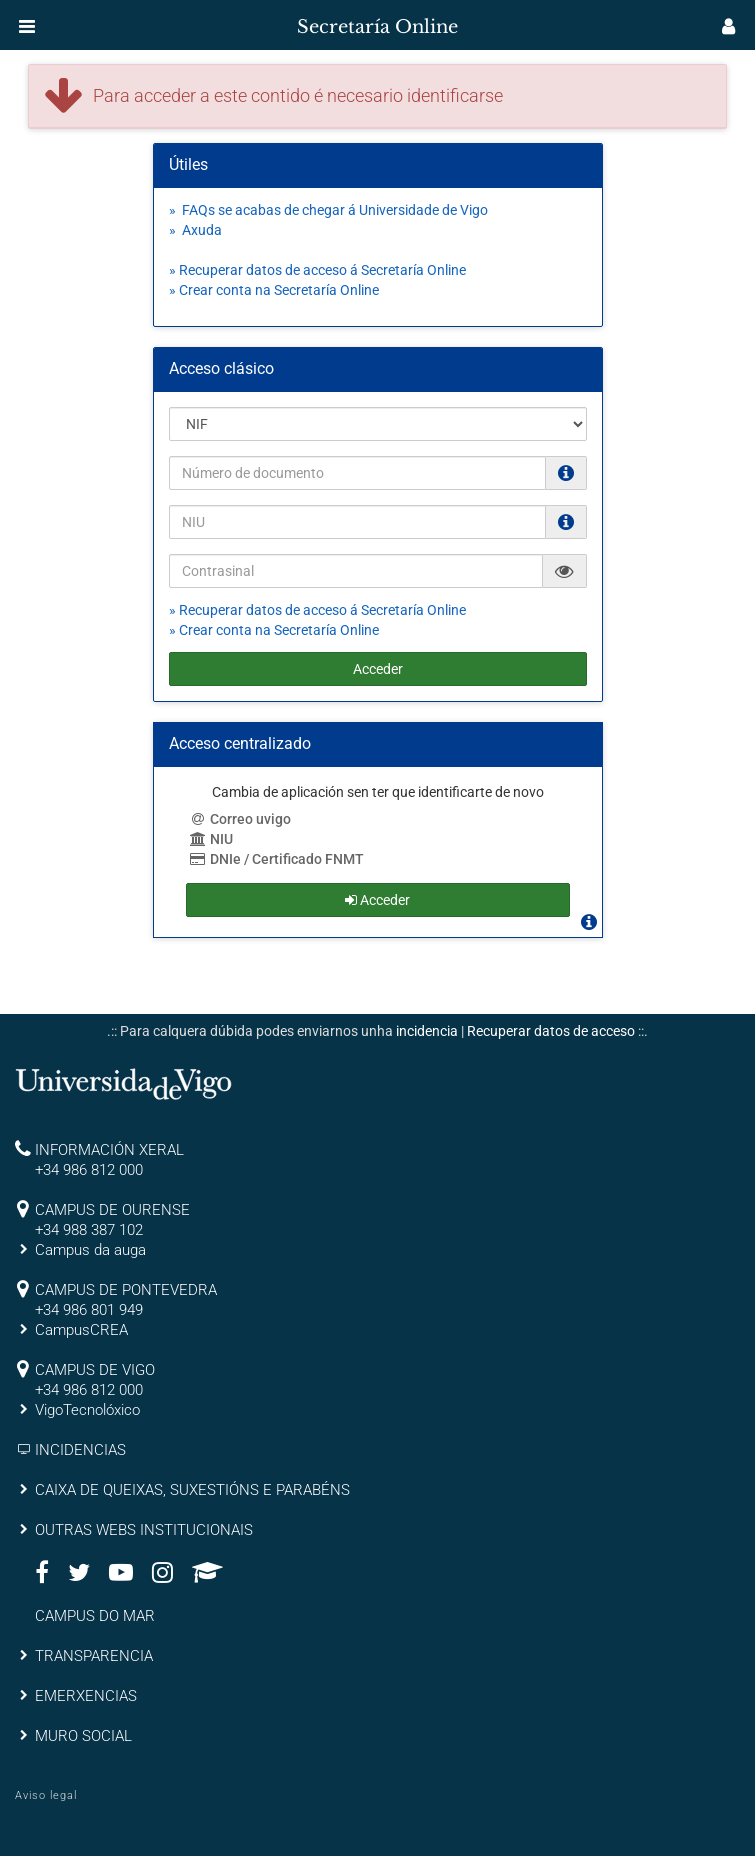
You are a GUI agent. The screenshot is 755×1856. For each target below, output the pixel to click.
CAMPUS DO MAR (95, 1616)
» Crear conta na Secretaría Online (274, 290)
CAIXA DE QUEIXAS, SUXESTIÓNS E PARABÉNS (192, 1490)
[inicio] (54, 20)
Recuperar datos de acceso (551, 1031)
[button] (27, 26)
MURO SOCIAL (83, 1736)
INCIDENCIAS (80, 1450)
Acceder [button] (377, 900)
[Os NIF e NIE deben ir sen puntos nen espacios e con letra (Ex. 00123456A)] (566, 473)
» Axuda (195, 230)
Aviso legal (46, 1795)
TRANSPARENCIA (94, 1656)
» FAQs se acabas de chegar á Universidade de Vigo (328, 210)
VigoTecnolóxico (87, 1410)
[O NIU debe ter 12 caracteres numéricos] (566, 522)
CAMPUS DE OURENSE (112, 1210)
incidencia (427, 1031)
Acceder (378, 669)
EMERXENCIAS (86, 1696)
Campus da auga (90, 1250)
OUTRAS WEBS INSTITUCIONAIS (144, 1530)
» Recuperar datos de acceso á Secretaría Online (317, 270)
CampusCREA (81, 1330)
